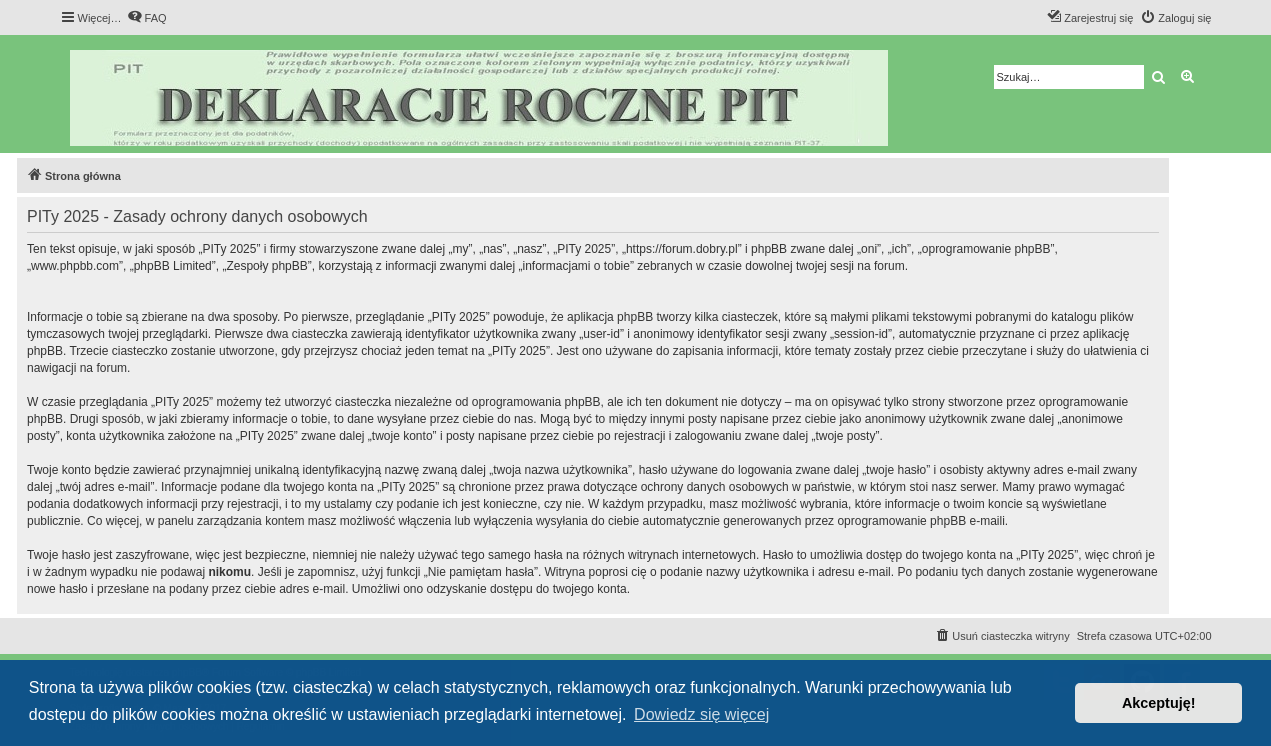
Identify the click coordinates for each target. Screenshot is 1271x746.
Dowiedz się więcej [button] (701, 714)
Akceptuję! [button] (1159, 703)
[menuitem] (147, 18)
